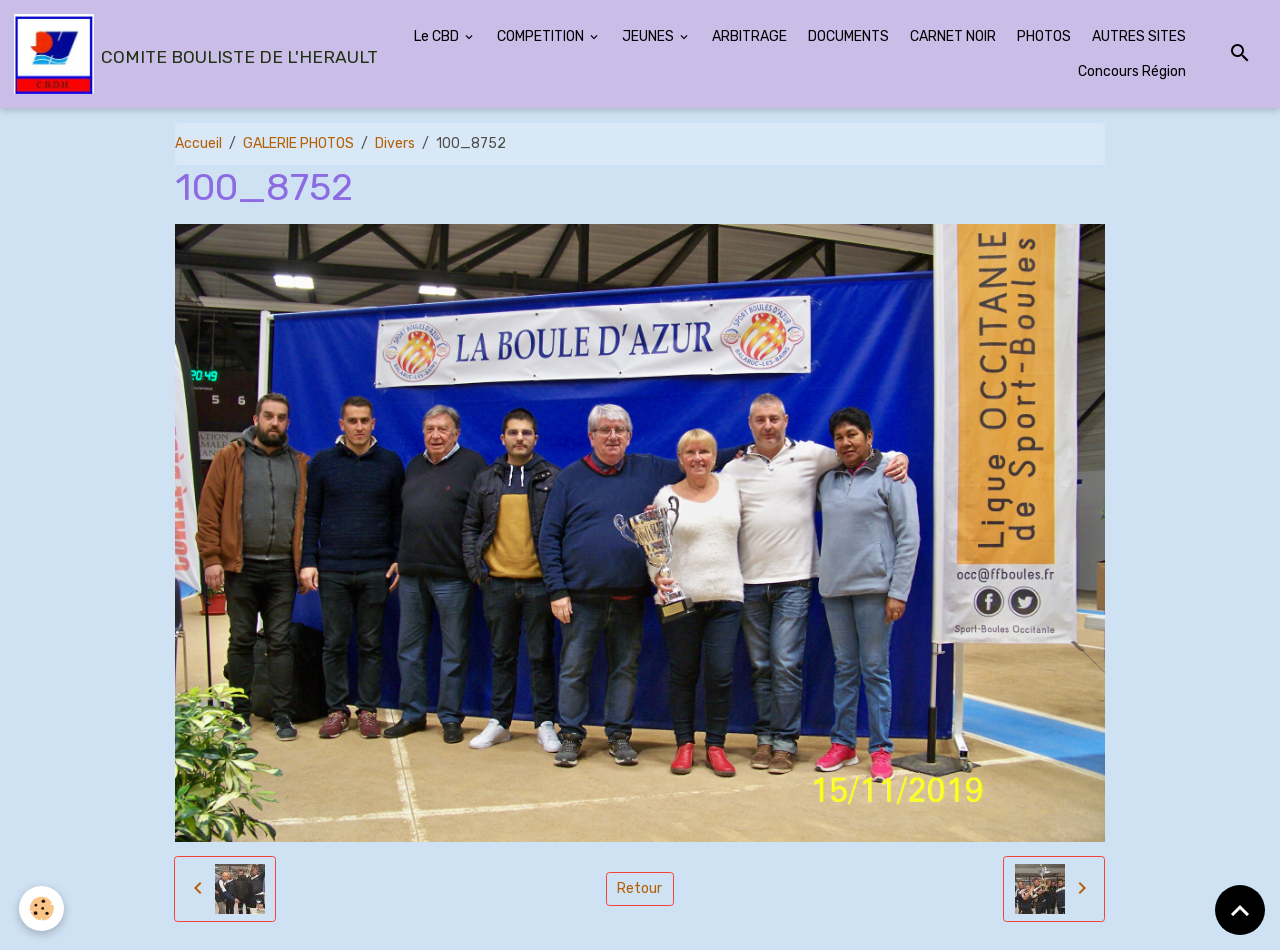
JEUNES (649, 36)
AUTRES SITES (1139, 36)
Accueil (198, 143)
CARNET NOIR (953, 36)
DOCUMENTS (848, 36)
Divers (395, 143)
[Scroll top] (1240, 910)
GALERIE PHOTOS (298, 143)
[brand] (180, 54)
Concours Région (1132, 71)
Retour (639, 888)
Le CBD (438, 36)
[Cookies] (42, 908)
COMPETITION (542, 36)
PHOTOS (1044, 36)
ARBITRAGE (749, 36)
